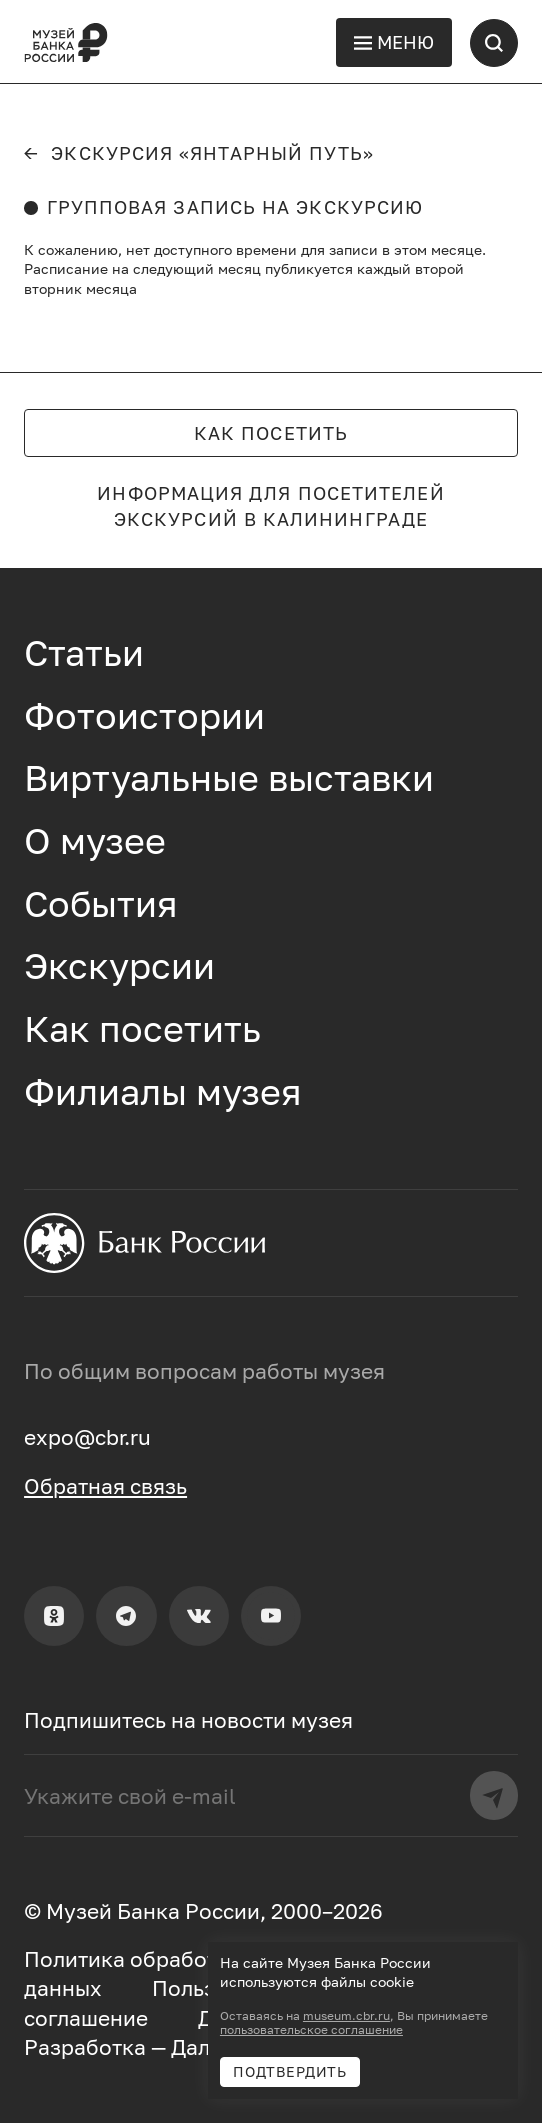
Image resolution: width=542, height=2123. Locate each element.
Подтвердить (290, 2072)
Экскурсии (119, 965)
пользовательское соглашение (311, 2030)
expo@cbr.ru (87, 1437)
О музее (95, 840)
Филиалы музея (163, 1091)
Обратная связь (105, 1486)
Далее (202, 2047)
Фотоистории (144, 715)
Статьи (84, 652)
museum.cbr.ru (346, 2016)
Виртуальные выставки (229, 777)
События (101, 903)
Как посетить (271, 433)
